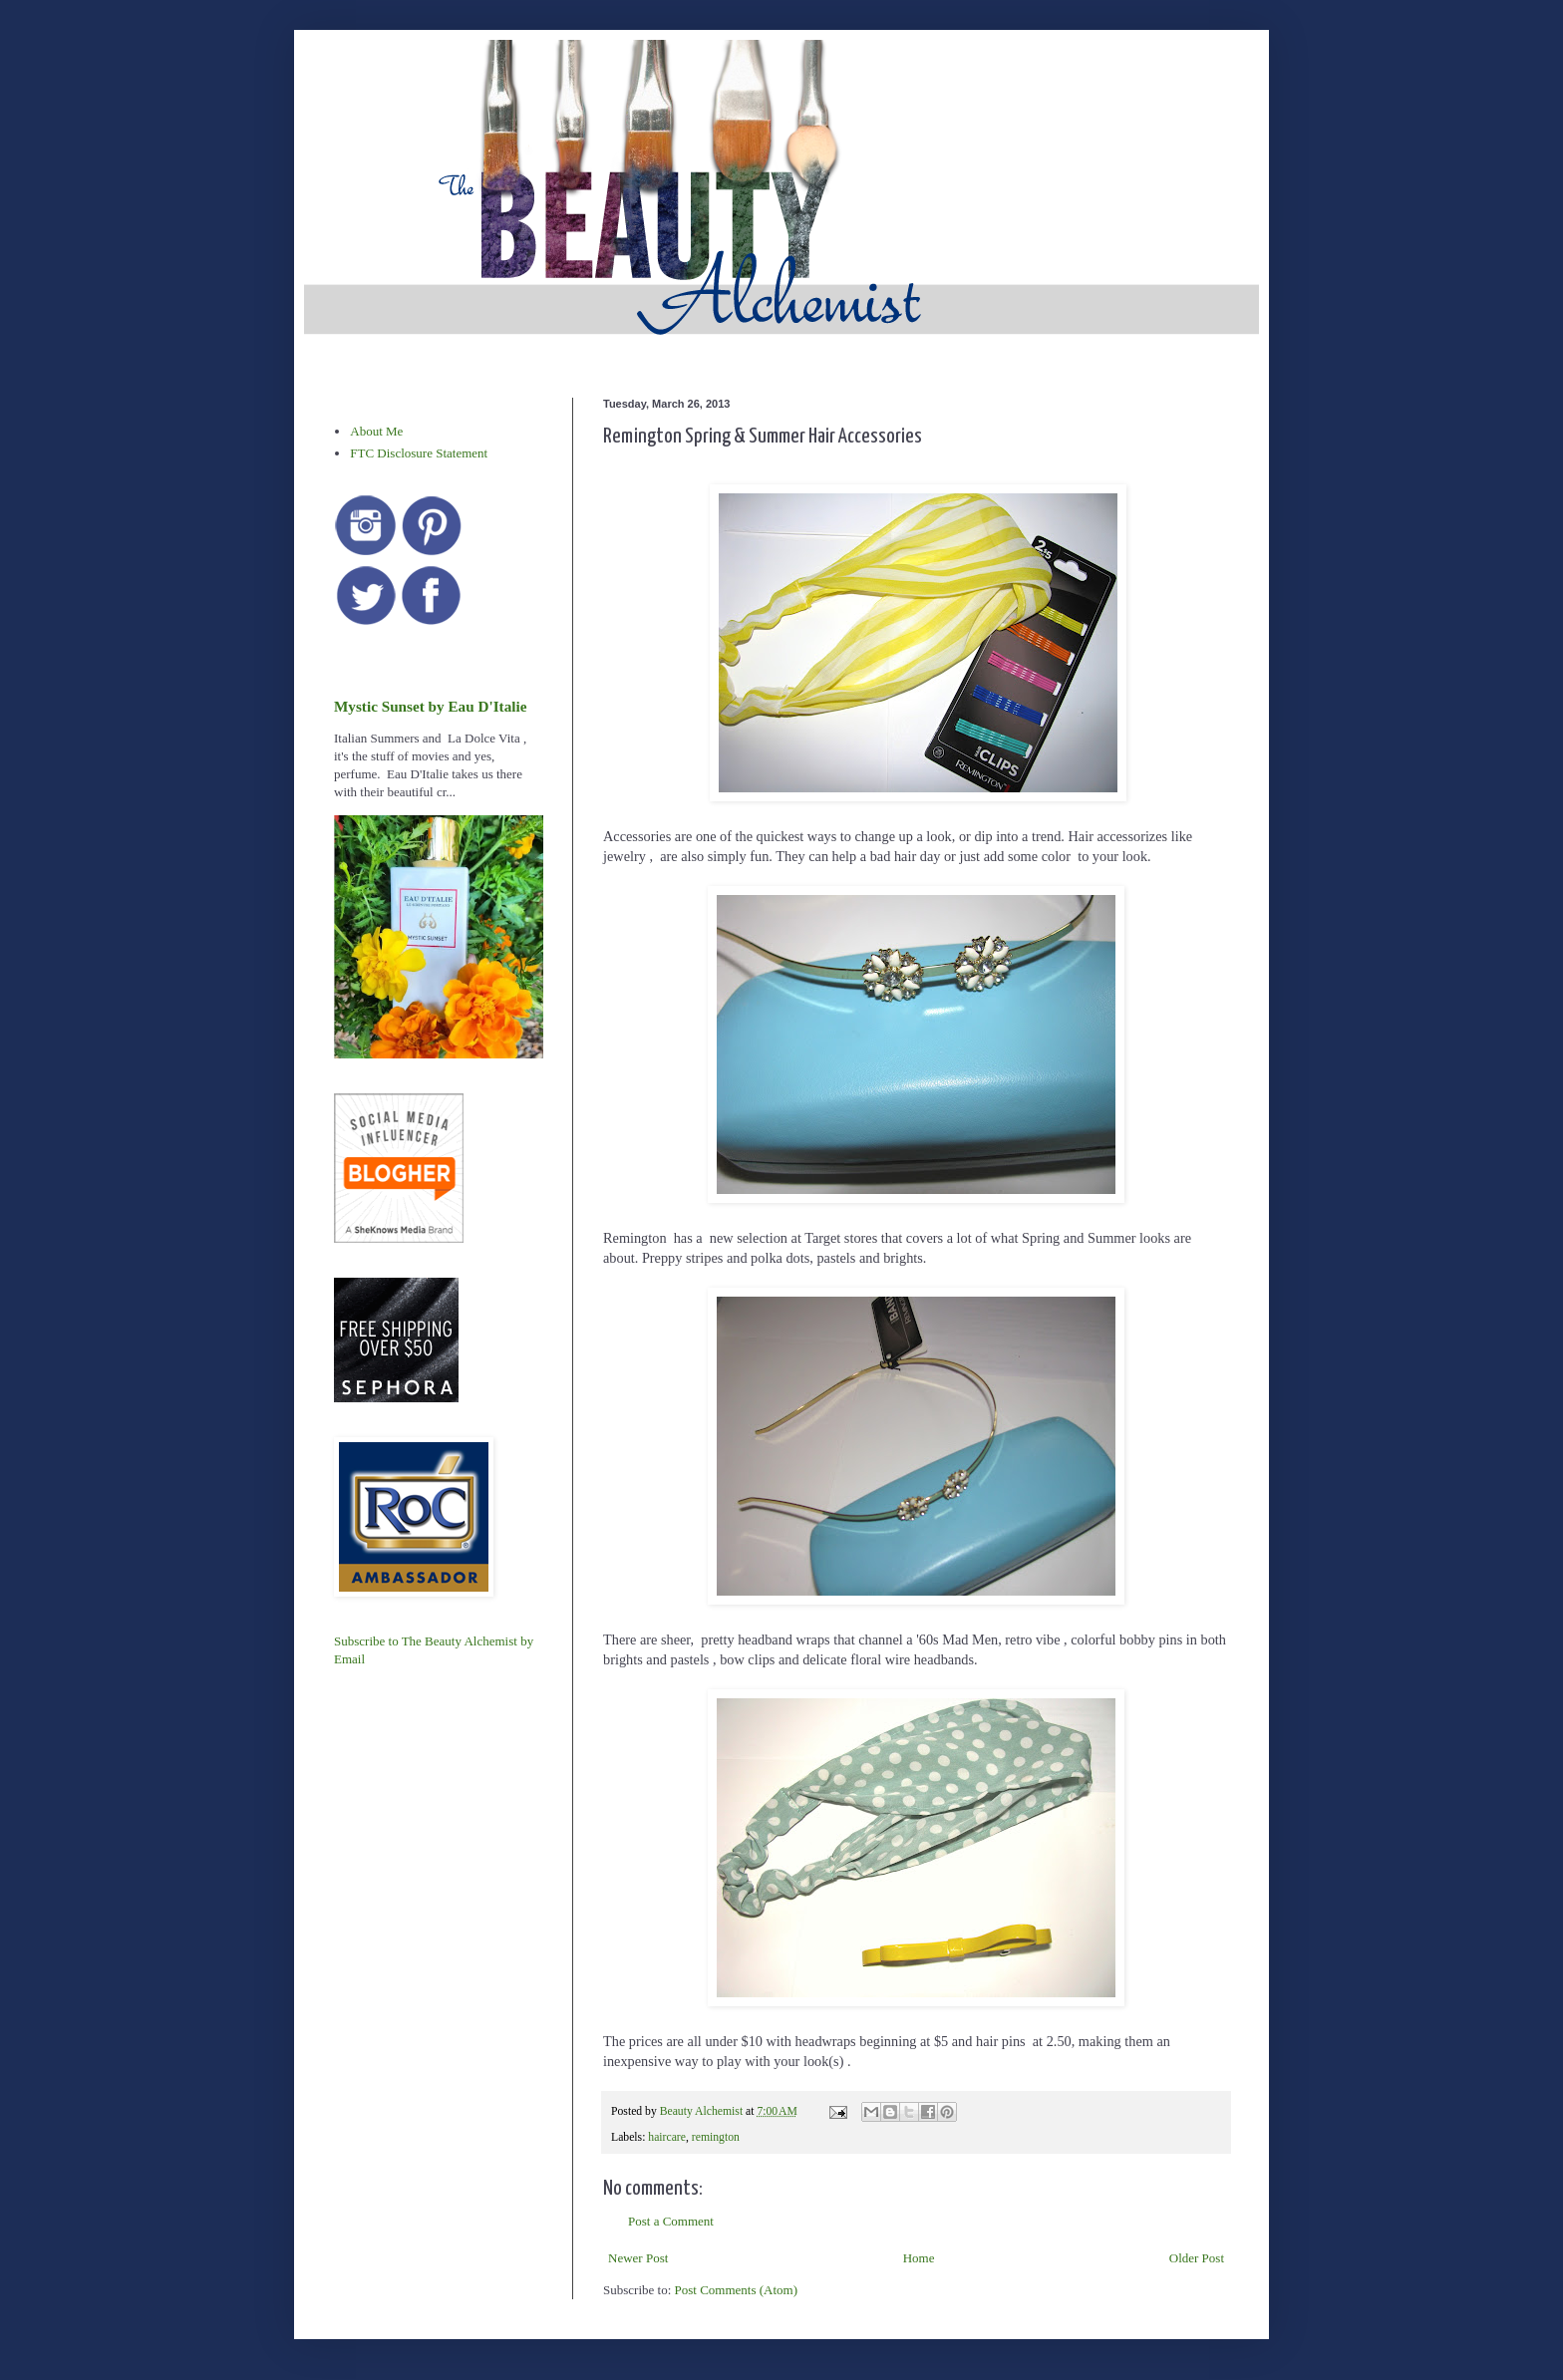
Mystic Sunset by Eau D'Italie (430, 706)
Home (919, 2257)
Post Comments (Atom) (736, 2289)
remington (716, 2137)
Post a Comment (671, 2221)
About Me (376, 431)
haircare (667, 2137)
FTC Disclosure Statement (418, 453)
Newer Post (638, 2257)
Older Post (1196, 2257)
